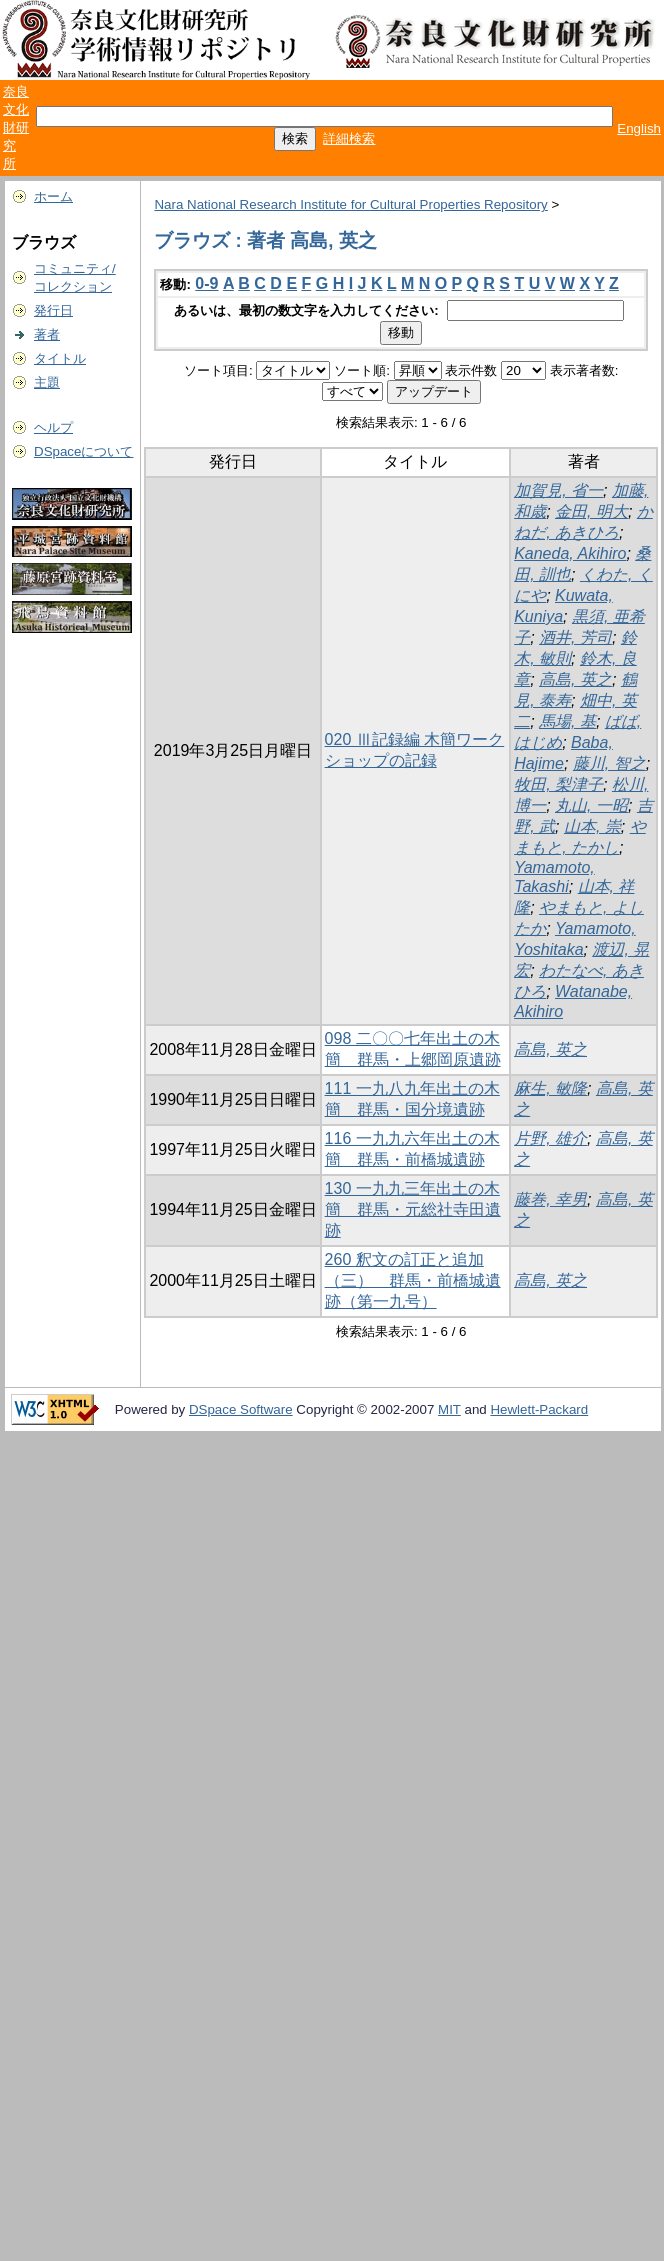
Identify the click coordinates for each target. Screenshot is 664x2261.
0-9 (206, 283)
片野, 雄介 (550, 1138)
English (639, 128)
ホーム (53, 196)
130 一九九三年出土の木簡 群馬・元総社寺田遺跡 (413, 1209)
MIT (449, 1409)
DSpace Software (241, 1409)
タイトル (60, 358)
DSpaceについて (83, 451)
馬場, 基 (567, 721)
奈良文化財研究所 (16, 127)
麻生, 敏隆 (550, 1088)
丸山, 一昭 (591, 805)
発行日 (53, 310)
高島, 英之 (575, 679)
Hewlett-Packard (539, 1409)
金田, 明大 (591, 511)
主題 (47, 382)
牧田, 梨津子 (558, 784)
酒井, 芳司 (575, 637)
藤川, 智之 (609, 763)
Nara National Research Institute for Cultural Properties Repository (350, 204)
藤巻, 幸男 (550, 1199)
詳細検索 (349, 138)
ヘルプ (53, 427)
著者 (47, 334)
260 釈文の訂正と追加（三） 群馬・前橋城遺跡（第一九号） (413, 1280)
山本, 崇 (592, 826)
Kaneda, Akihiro (570, 553)
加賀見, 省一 (558, 490)
